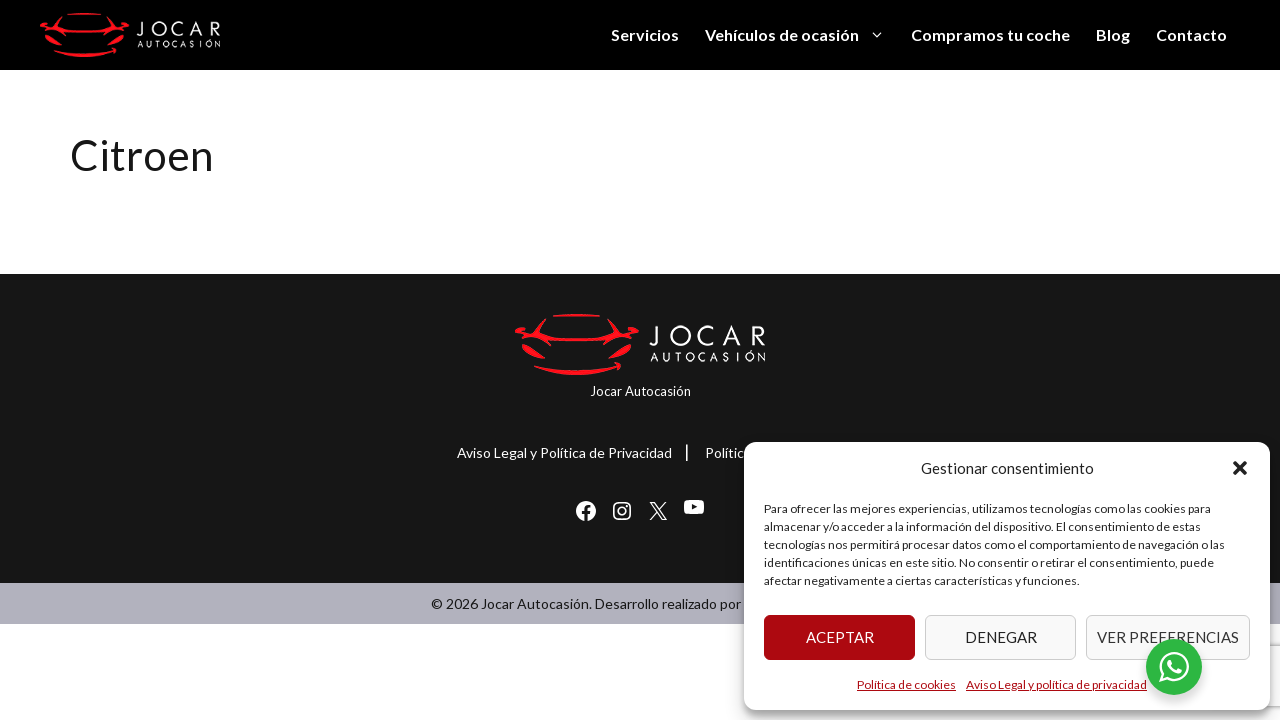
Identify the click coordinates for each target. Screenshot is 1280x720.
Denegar (1001, 637)
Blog (1113, 34)
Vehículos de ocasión (801, 35)
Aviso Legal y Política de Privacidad (564, 452)
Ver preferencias (1168, 637)
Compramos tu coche (990, 34)
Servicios (645, 34)
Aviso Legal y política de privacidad (1056, 684)
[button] (1240, 468)
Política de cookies (906, 684)
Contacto (1191, 34)
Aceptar (840, 637)
